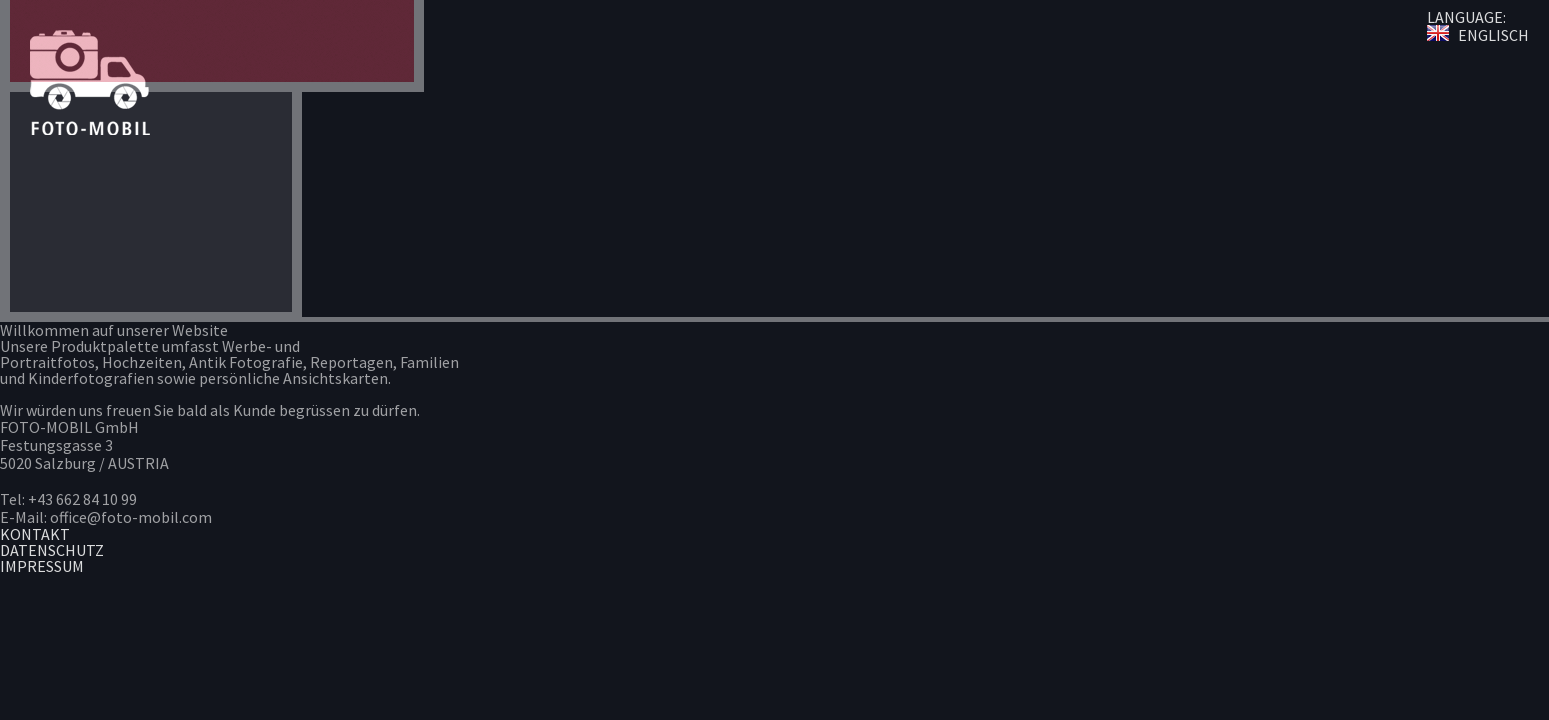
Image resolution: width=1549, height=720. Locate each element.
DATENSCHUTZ (52, 550)
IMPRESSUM (42, 566)
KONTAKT (35, 534)
